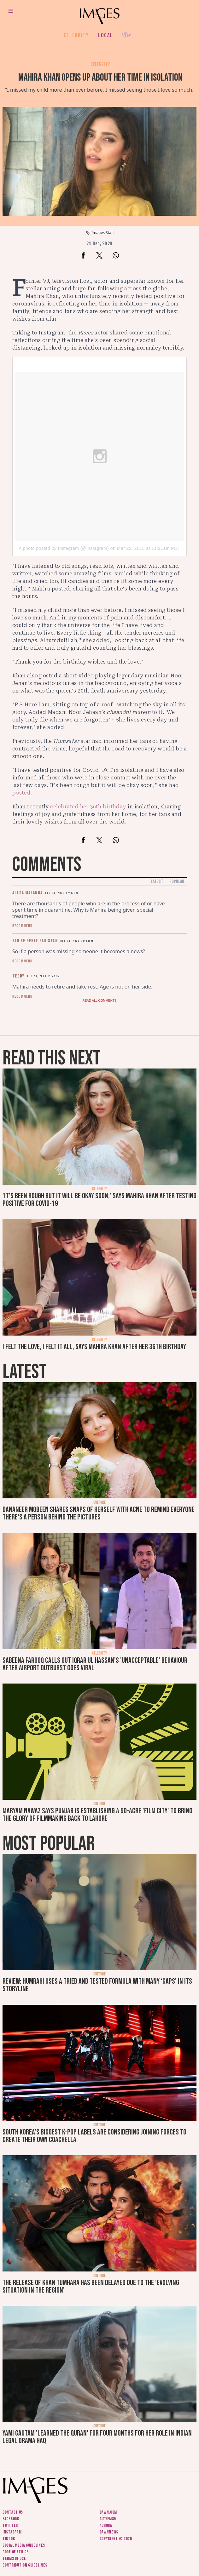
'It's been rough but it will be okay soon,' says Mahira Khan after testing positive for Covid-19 (99, 1199)
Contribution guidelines (25, 2565)
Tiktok (9, 2538)
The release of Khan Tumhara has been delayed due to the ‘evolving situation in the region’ (91, 2286)
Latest (157, 882)
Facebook (11, 2519)
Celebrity (76, 35)
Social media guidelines (24, 2545)
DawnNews (109, 2532)
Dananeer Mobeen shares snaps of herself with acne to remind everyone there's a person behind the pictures (99, 1513)
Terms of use (14, 2558)
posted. (22, 793)
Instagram (12, 2532)
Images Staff (102, 232)
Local (105, 35)
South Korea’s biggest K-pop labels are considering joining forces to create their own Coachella (94, 2136)
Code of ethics (16, 2552)
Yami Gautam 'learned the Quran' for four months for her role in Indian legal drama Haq (97, 2437)
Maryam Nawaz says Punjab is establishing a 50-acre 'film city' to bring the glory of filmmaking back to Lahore (97, 1814)
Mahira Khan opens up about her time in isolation (100, 77)
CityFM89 (108, 2519)
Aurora (106, 2525)
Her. (127, 35)
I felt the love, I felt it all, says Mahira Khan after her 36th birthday (94, 1346)
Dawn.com (108, 2512)
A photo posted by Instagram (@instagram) (64, 548)
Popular (176, 882)
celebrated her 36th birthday (88, 807)
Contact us (13, 2512)
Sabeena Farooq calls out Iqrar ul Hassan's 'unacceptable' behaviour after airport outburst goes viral (95, 1664)
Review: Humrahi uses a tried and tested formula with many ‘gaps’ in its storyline (97, 1985)
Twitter (10, 2525)
